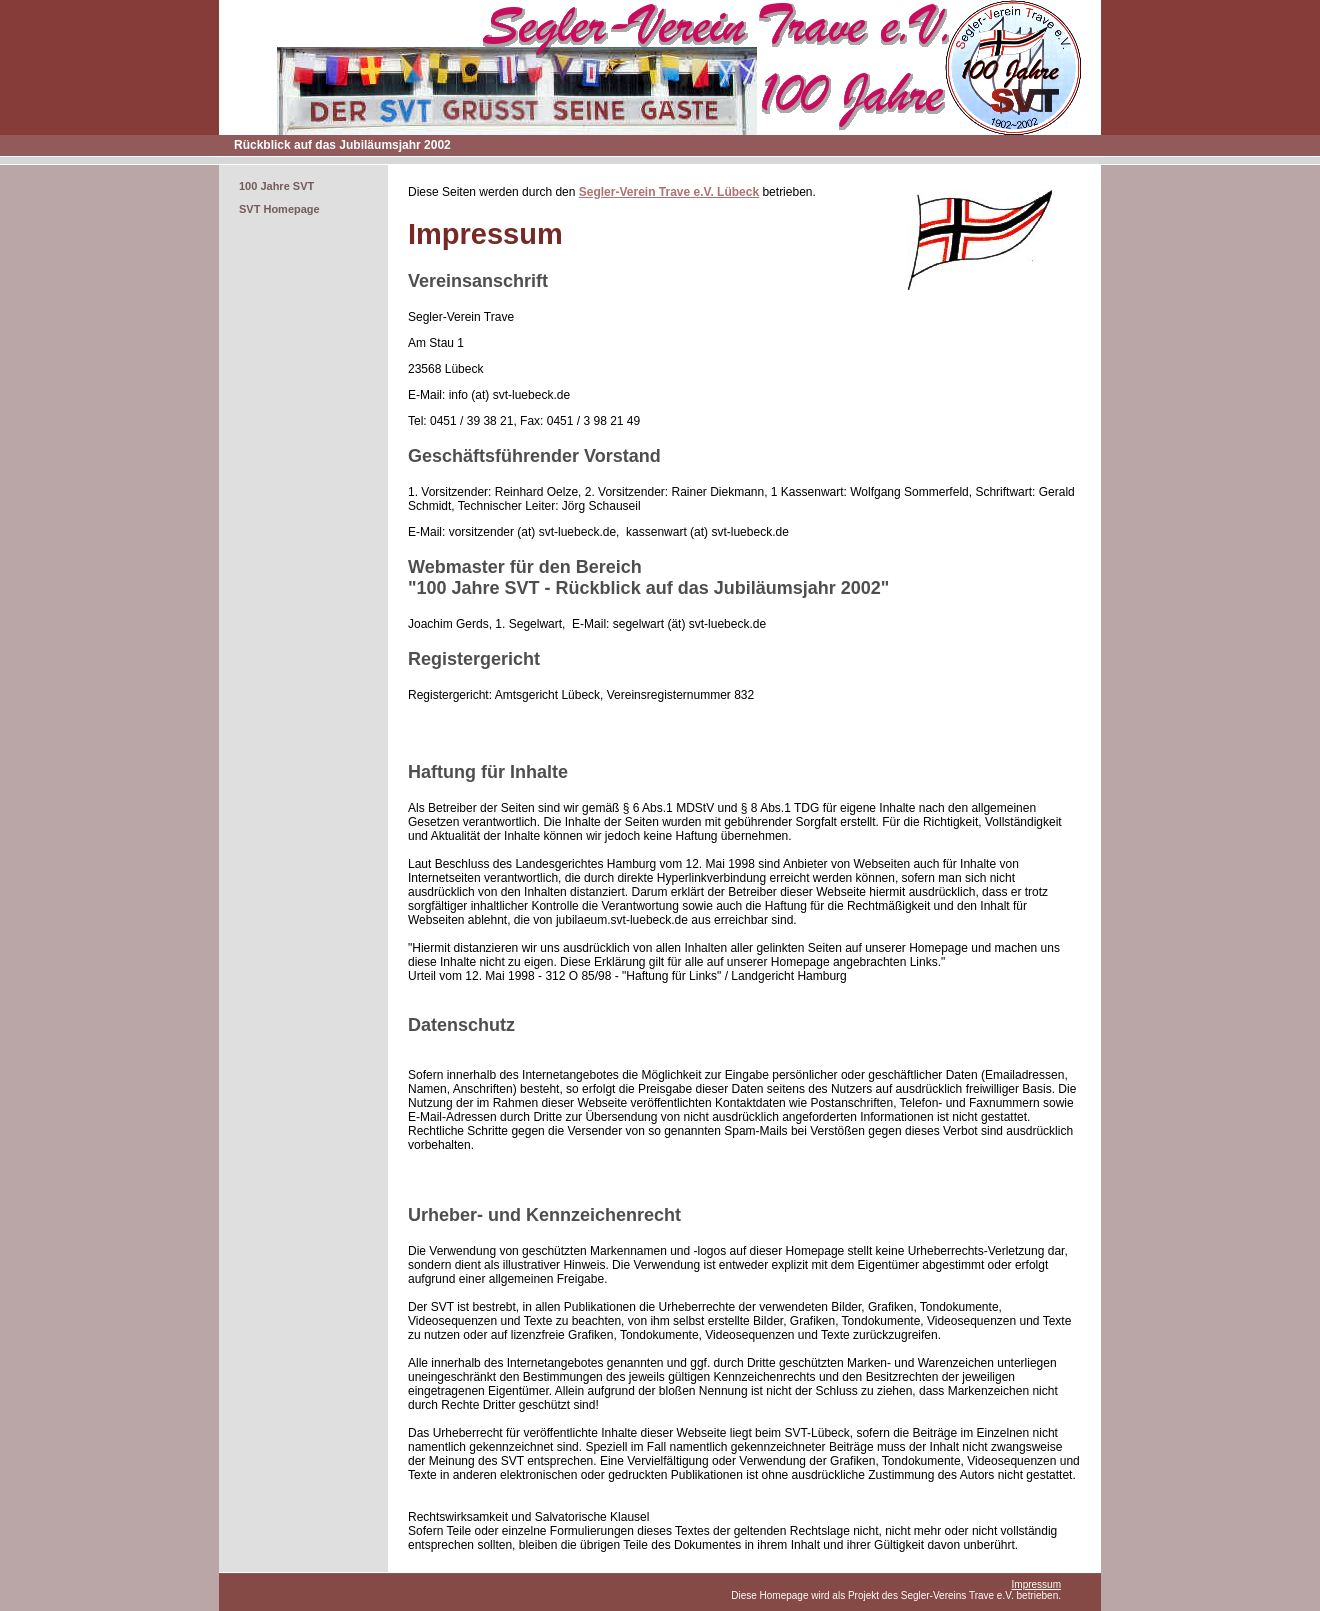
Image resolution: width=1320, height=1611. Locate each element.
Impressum (1036, 1584)
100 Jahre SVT (276, 186)
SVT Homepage (279, 209)
